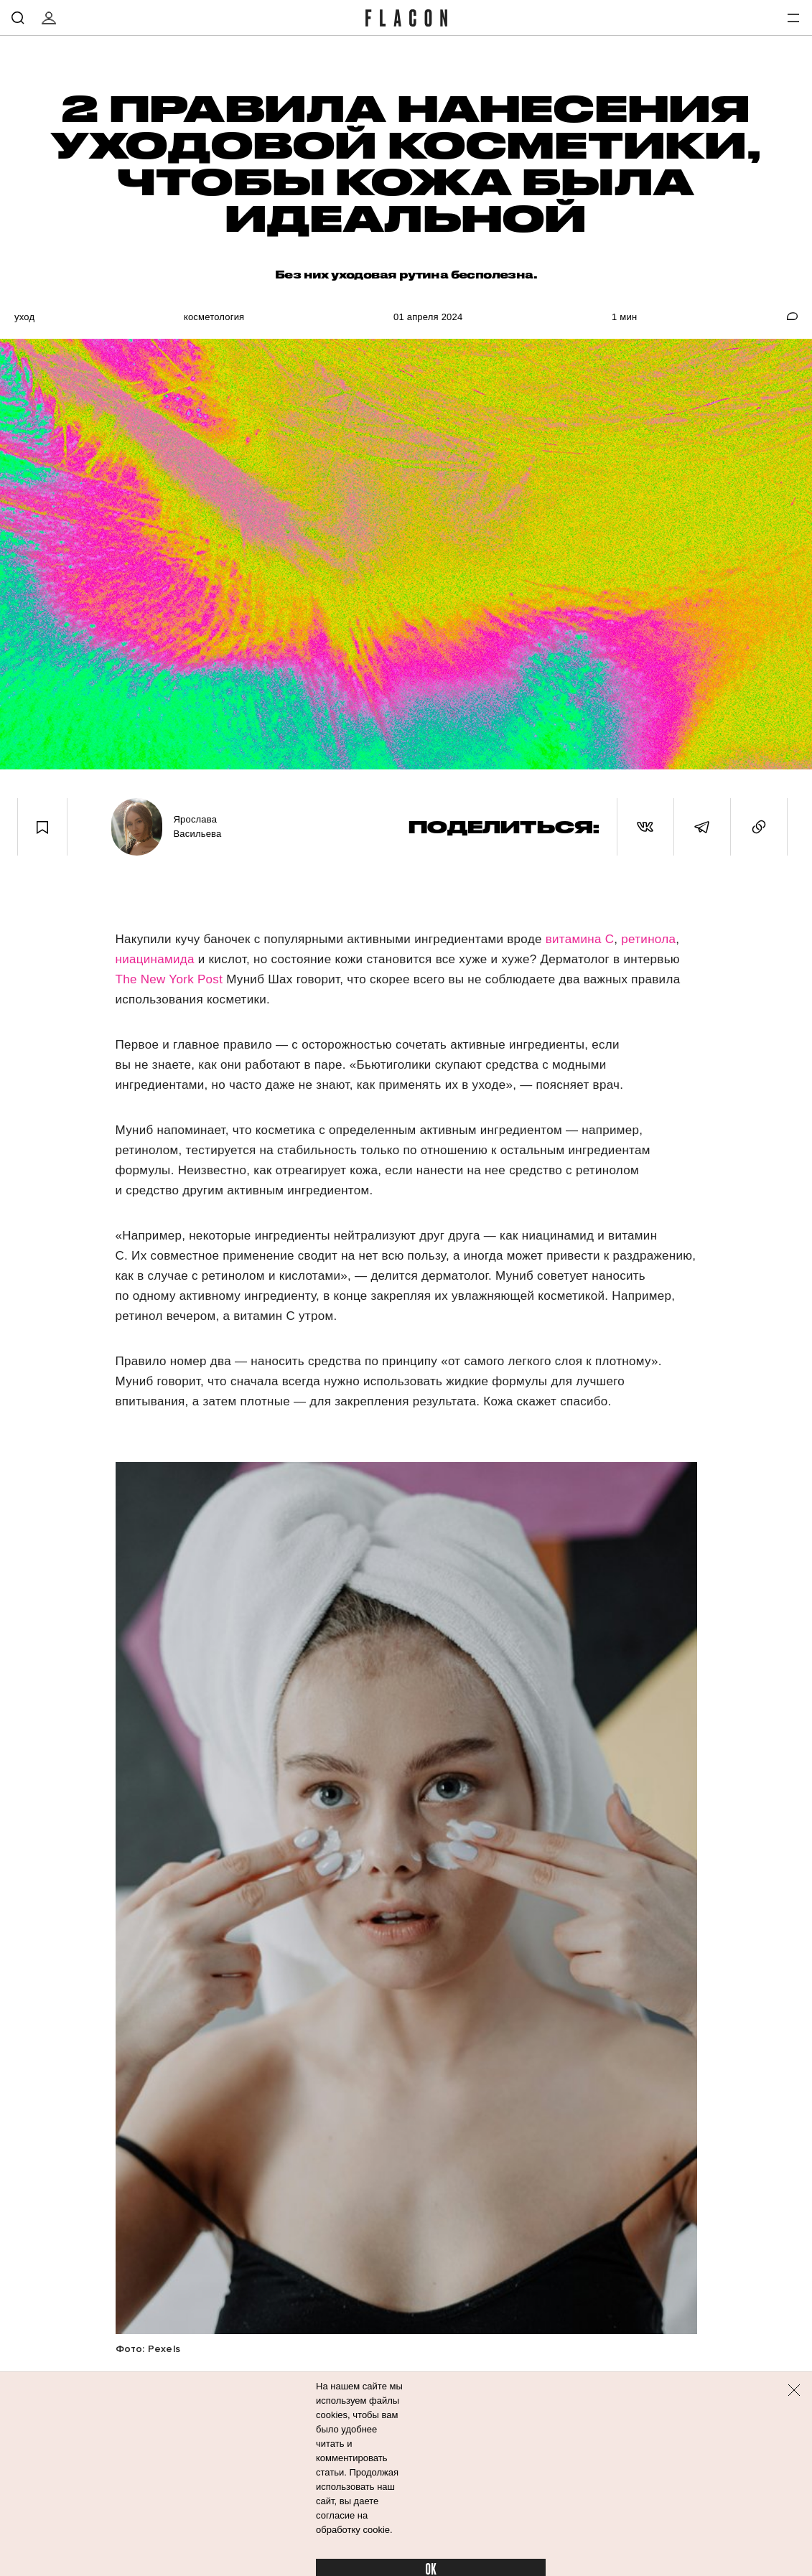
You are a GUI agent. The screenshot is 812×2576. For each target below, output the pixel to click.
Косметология (214, 317)
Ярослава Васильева (197, 826)
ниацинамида (155, 959)
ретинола (648, 939)
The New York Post (169, 979)
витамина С (578, 939)
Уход (24, 317)
